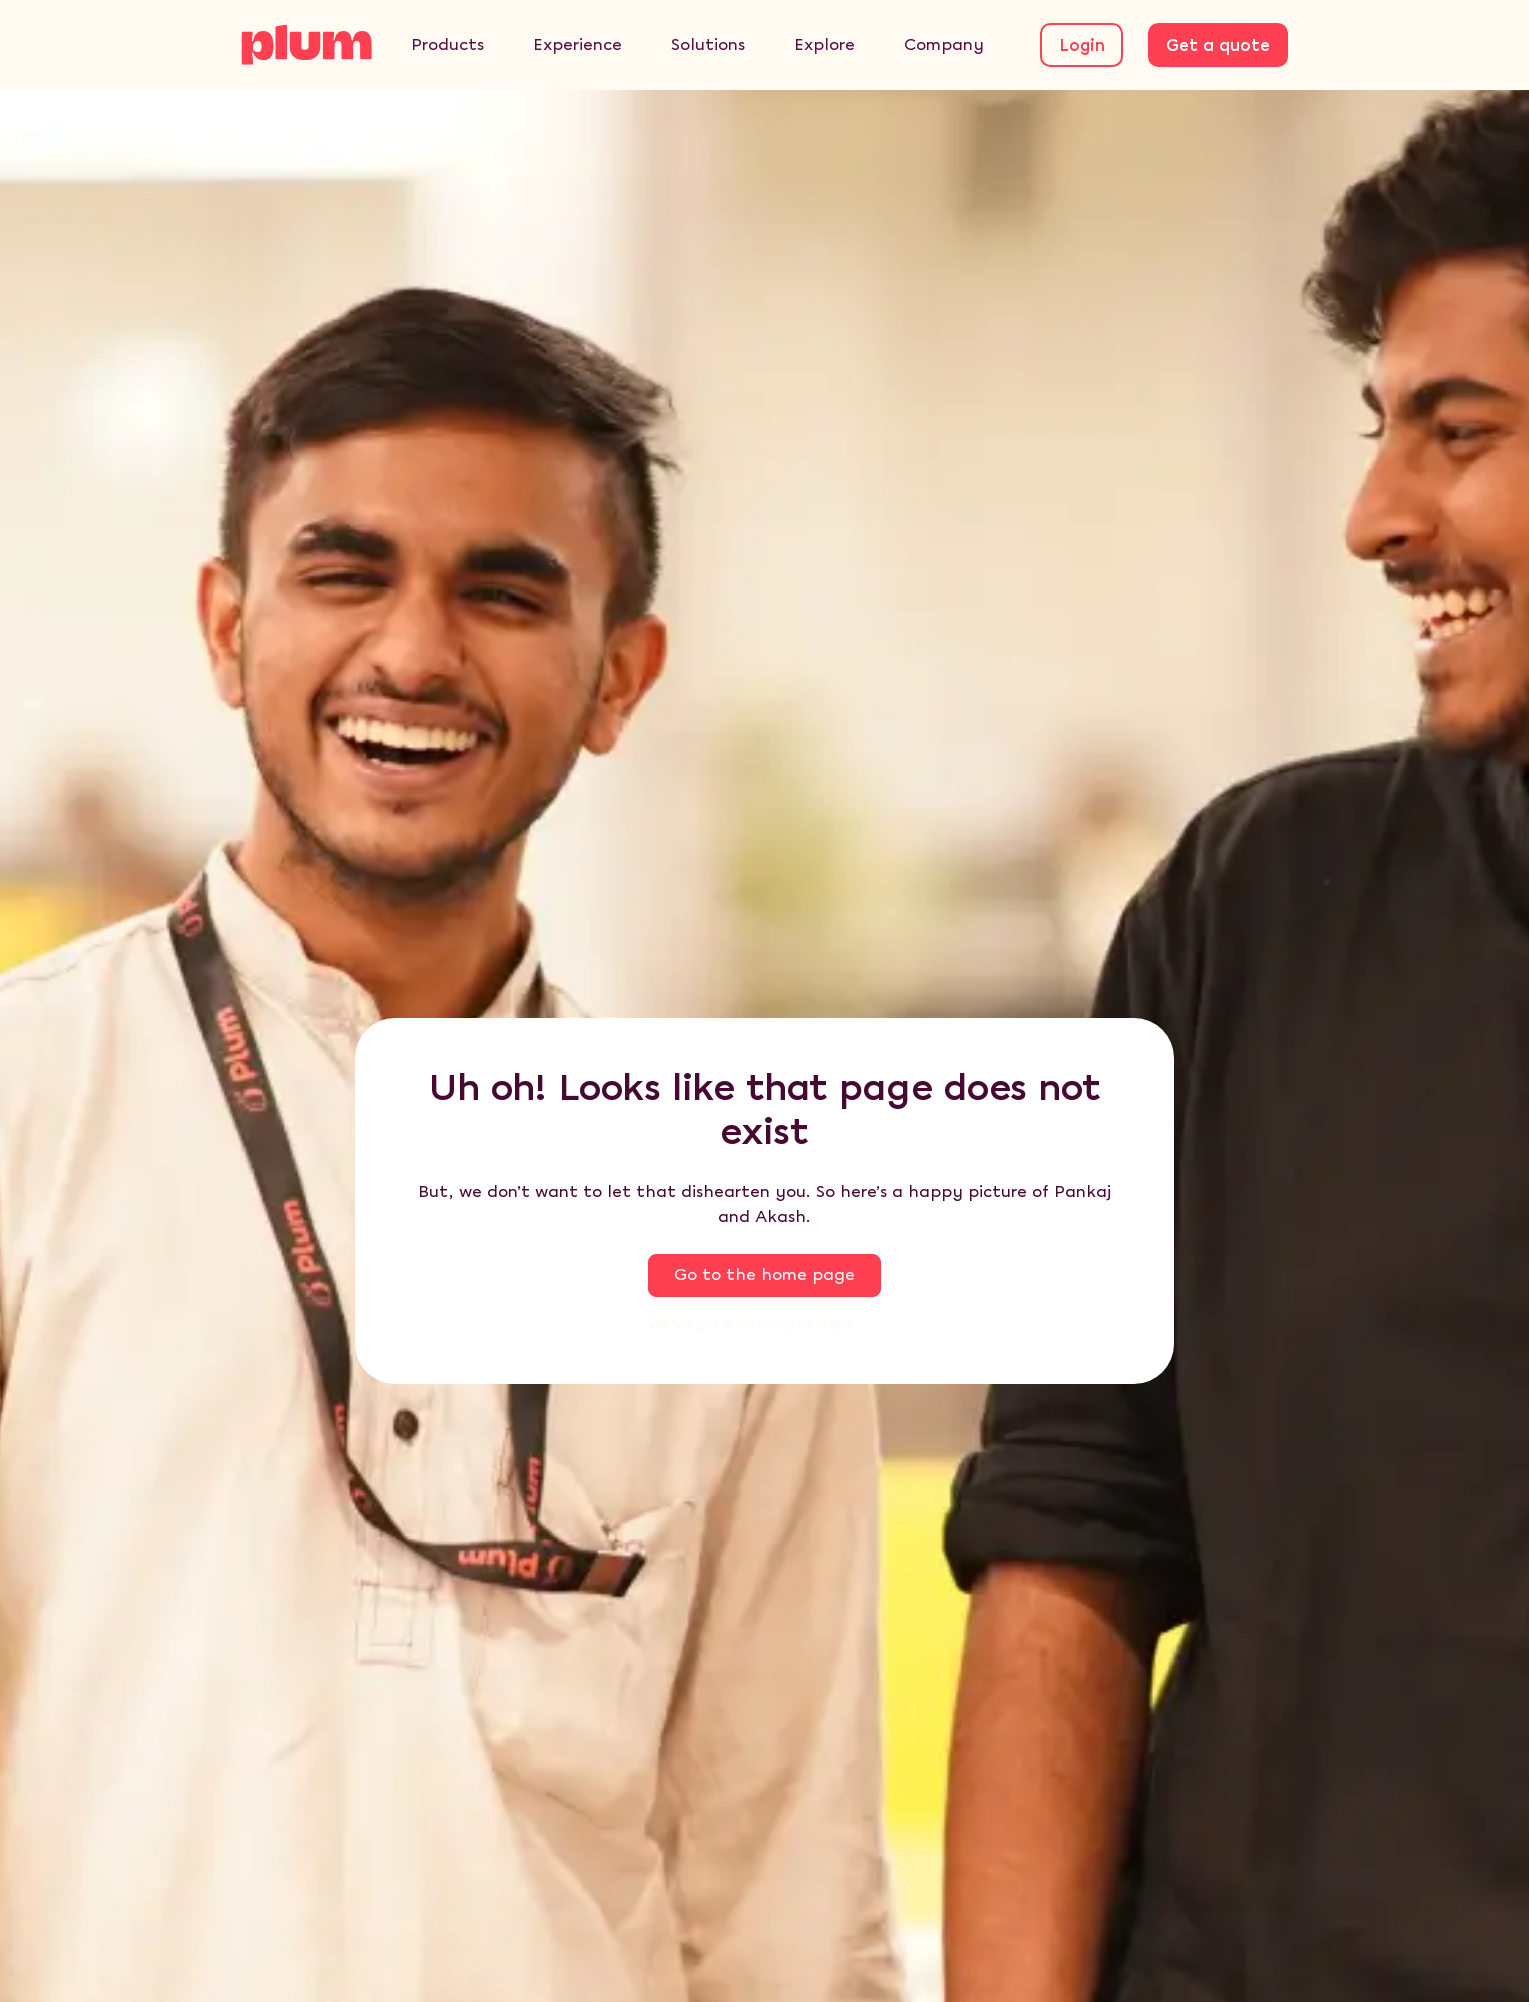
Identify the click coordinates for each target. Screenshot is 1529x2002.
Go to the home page (764, 1275)
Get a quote (1218, 46)
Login (1082, 46)
